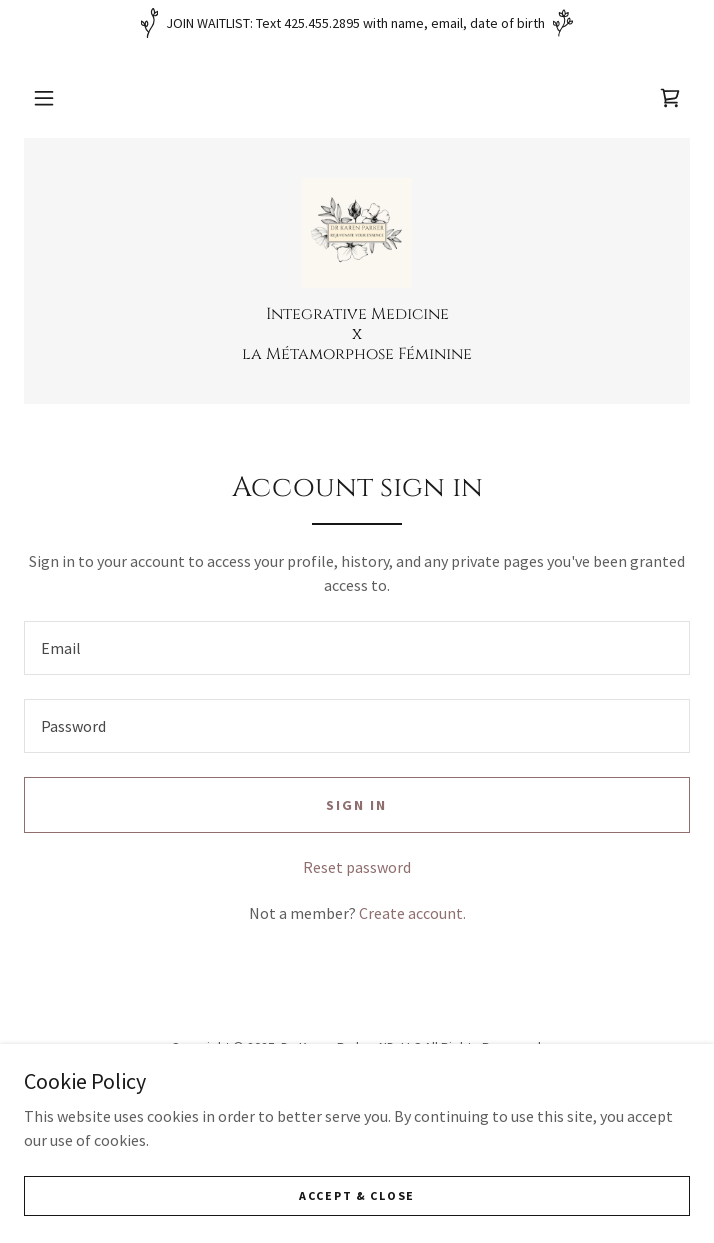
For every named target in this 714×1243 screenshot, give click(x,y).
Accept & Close (357, 1195)
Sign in (356, 805)
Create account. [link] (412, 913)
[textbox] (357, 648)
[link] (670, 98)
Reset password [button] (357, 867)
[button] (44, 98)
